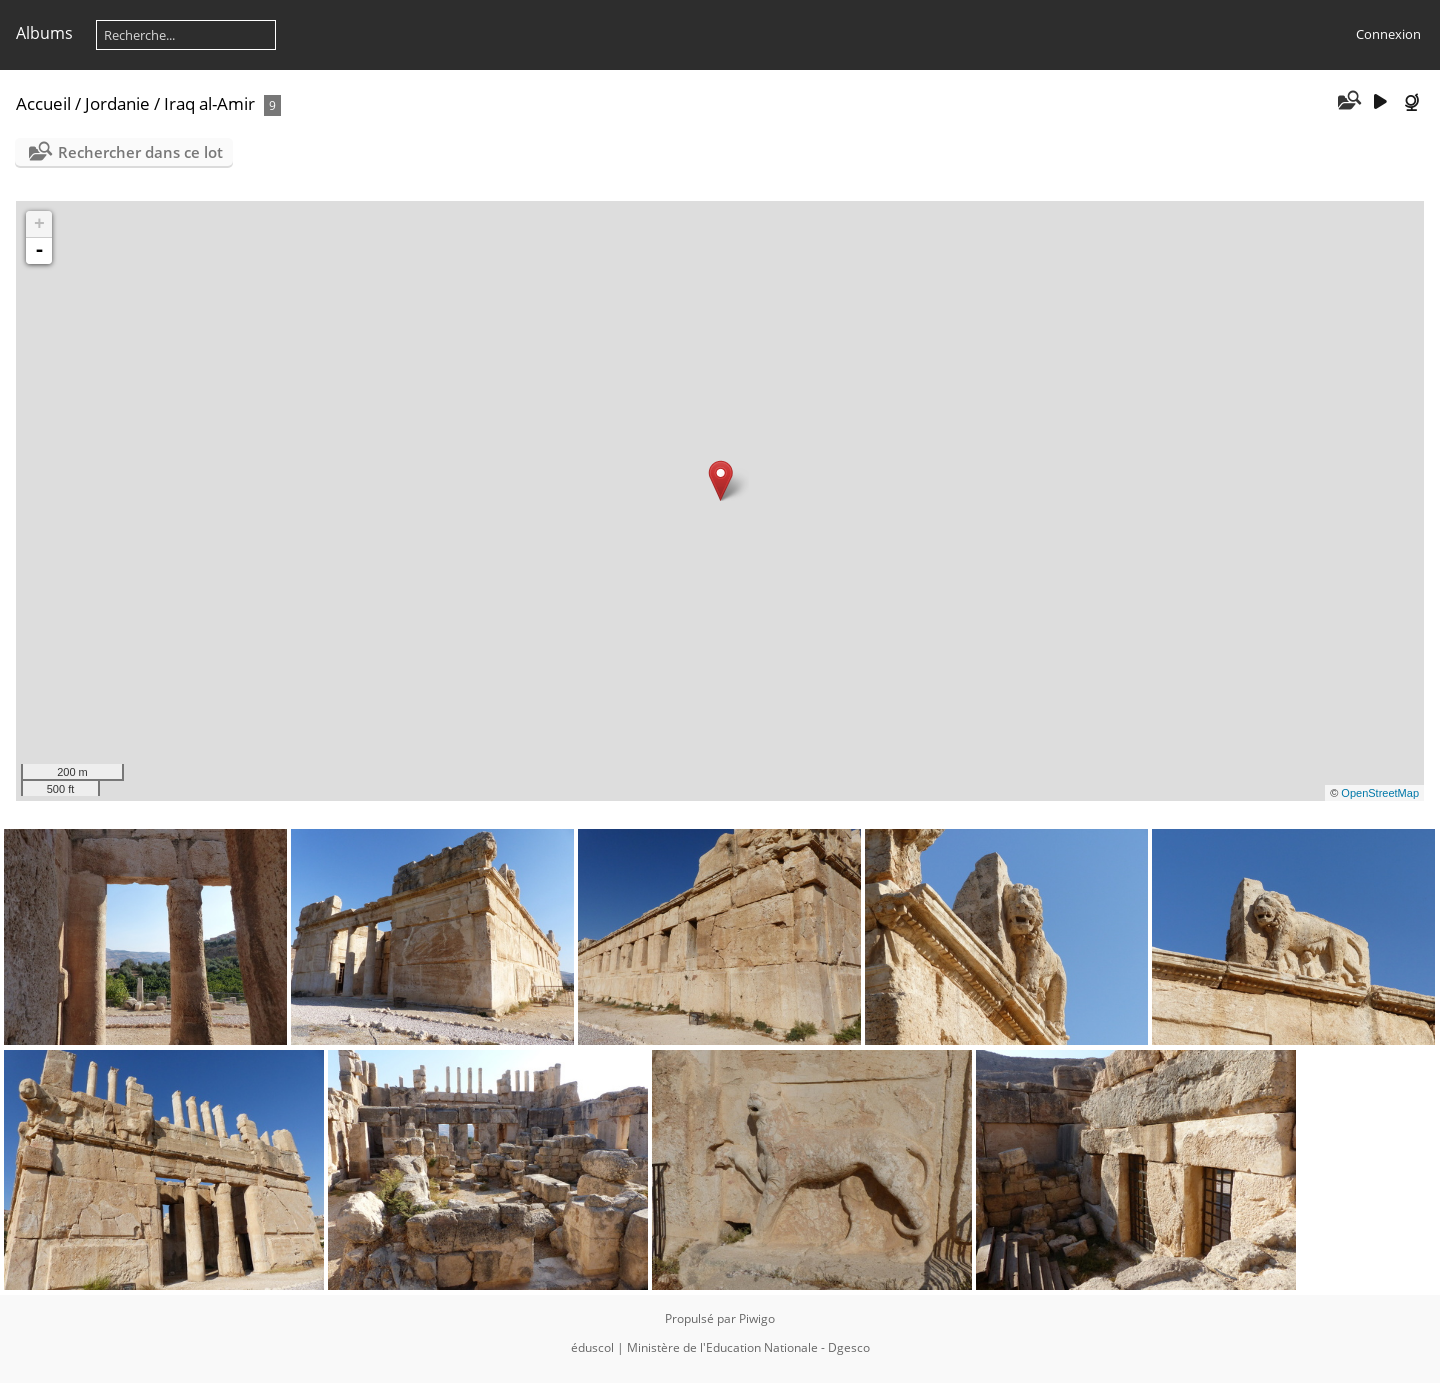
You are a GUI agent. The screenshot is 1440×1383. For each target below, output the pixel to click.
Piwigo (757, 1318)
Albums (44, 33)
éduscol (592, 1347)
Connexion (1388, 34)
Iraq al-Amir (209, 103)
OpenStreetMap (1380, 793)
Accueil (43, 103)
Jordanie (117, 103)
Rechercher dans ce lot (140, 152)
